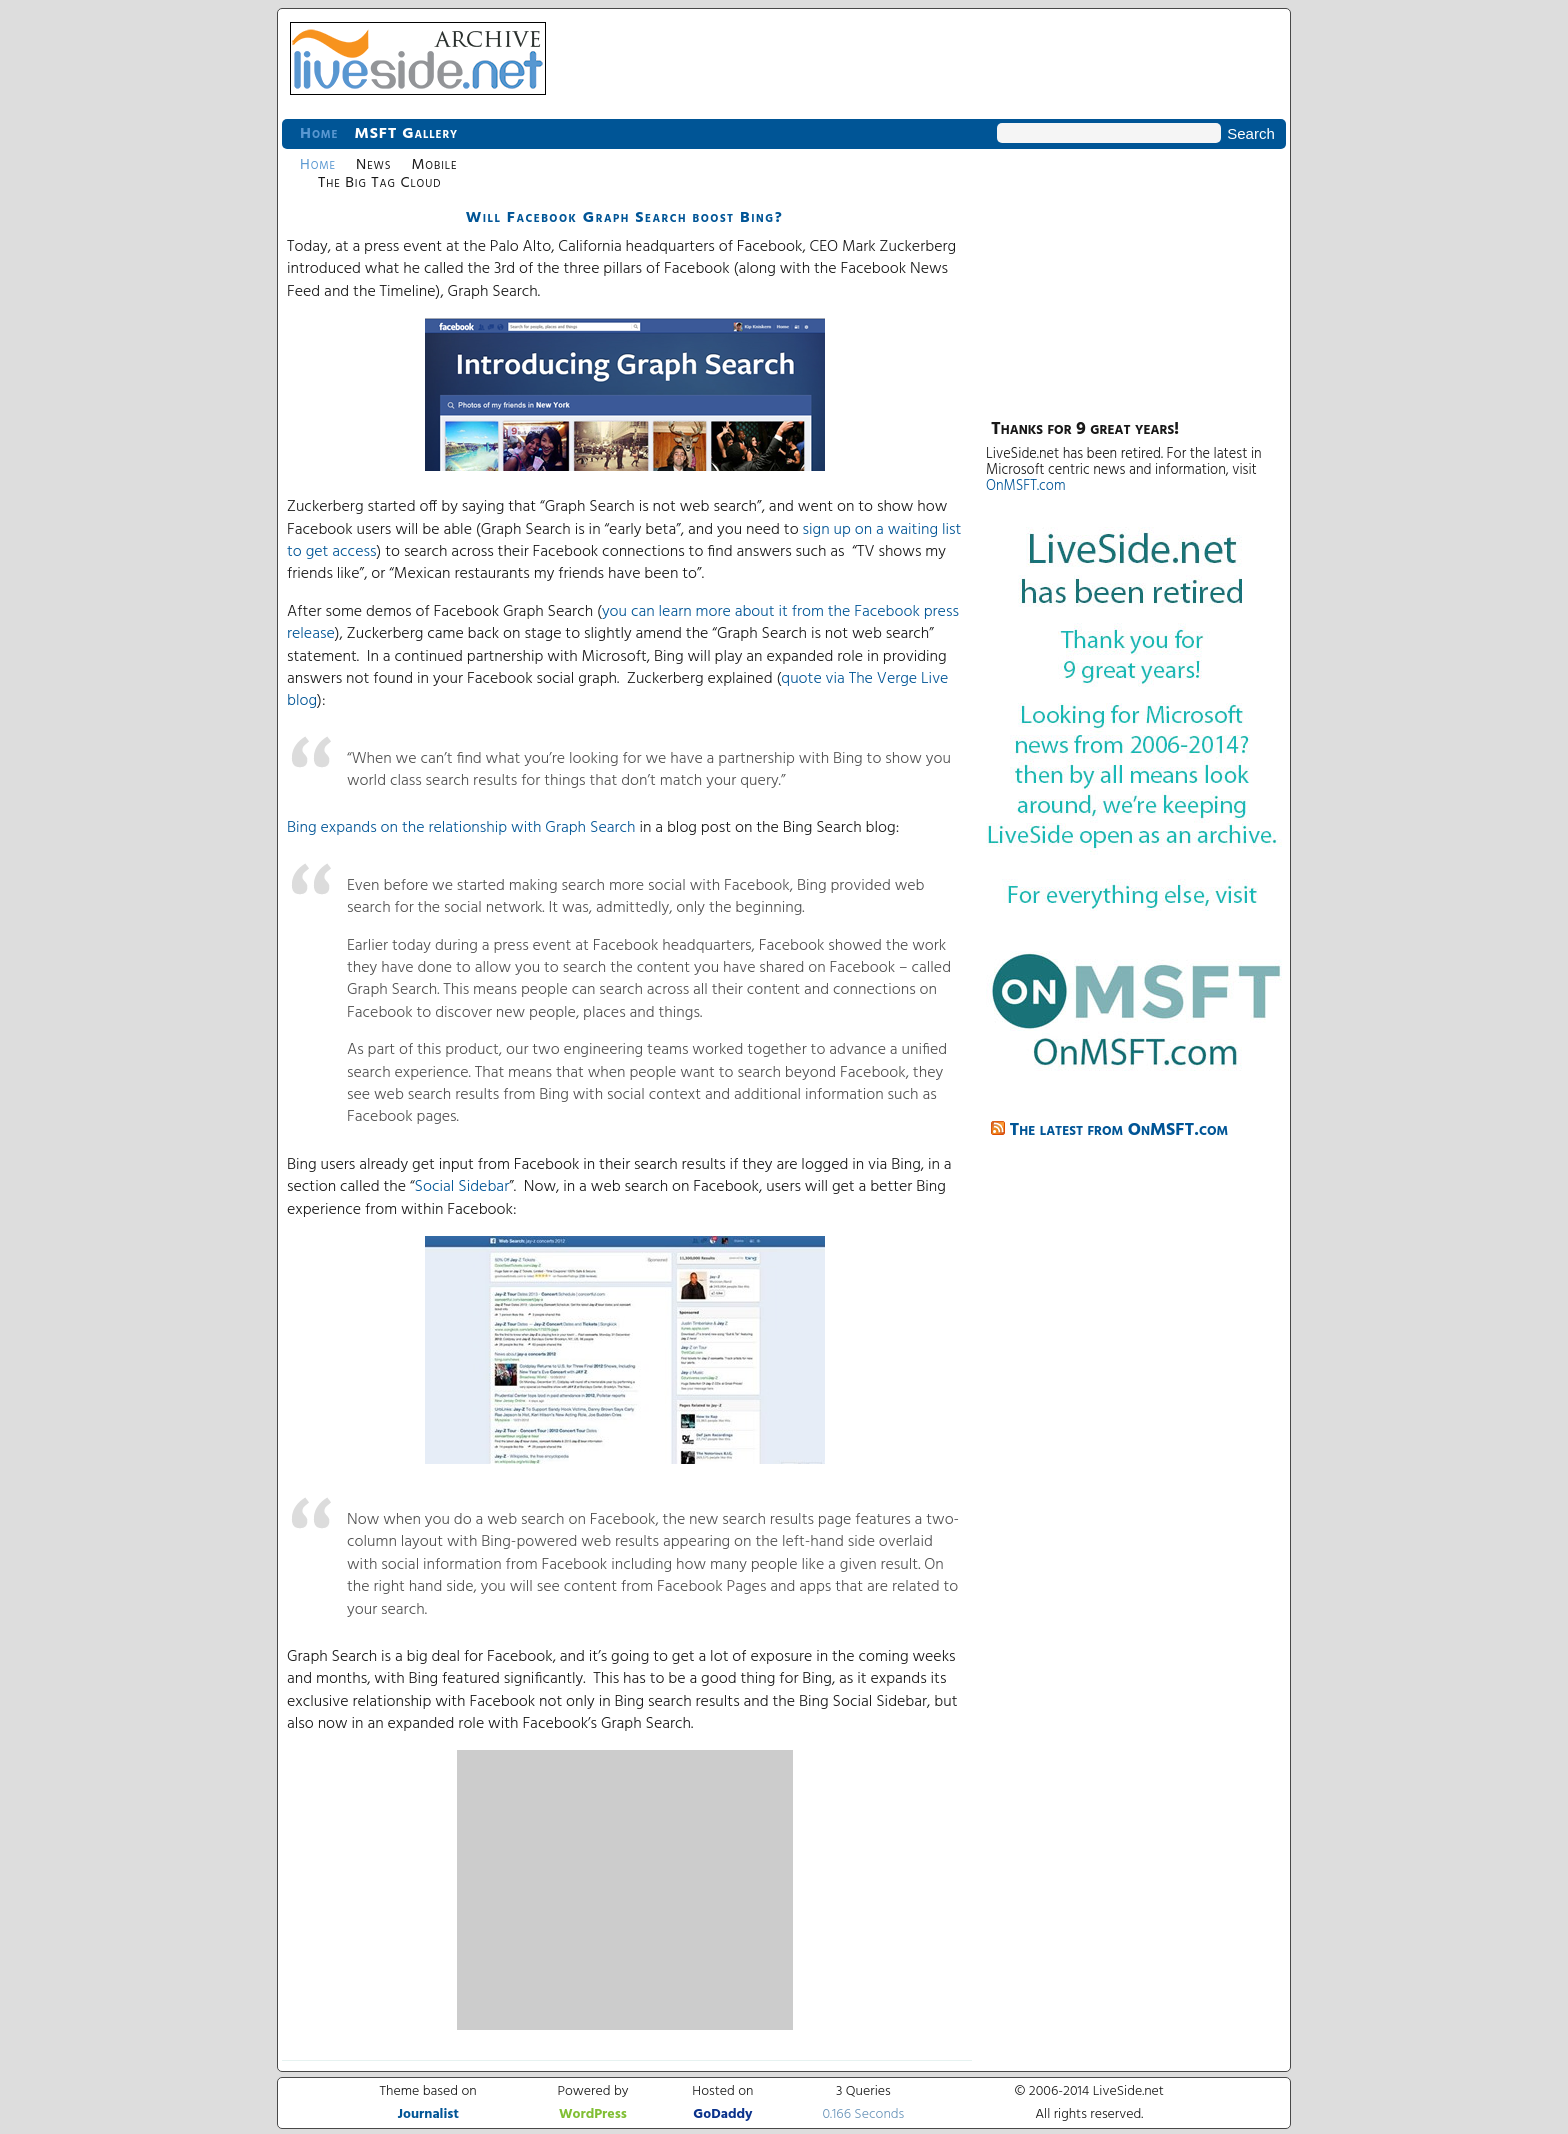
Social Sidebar (462, 1187)
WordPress (593, 2114)
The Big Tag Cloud (379, 183)
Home (319, 134)
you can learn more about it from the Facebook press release (623, 623)
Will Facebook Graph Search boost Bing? (625, 218)
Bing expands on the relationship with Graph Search (461, 828)
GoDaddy (722, 2114)
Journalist (428, 2114)
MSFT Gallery (406, 134)
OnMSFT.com (1026, 486)
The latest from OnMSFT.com (1119, 1130)
